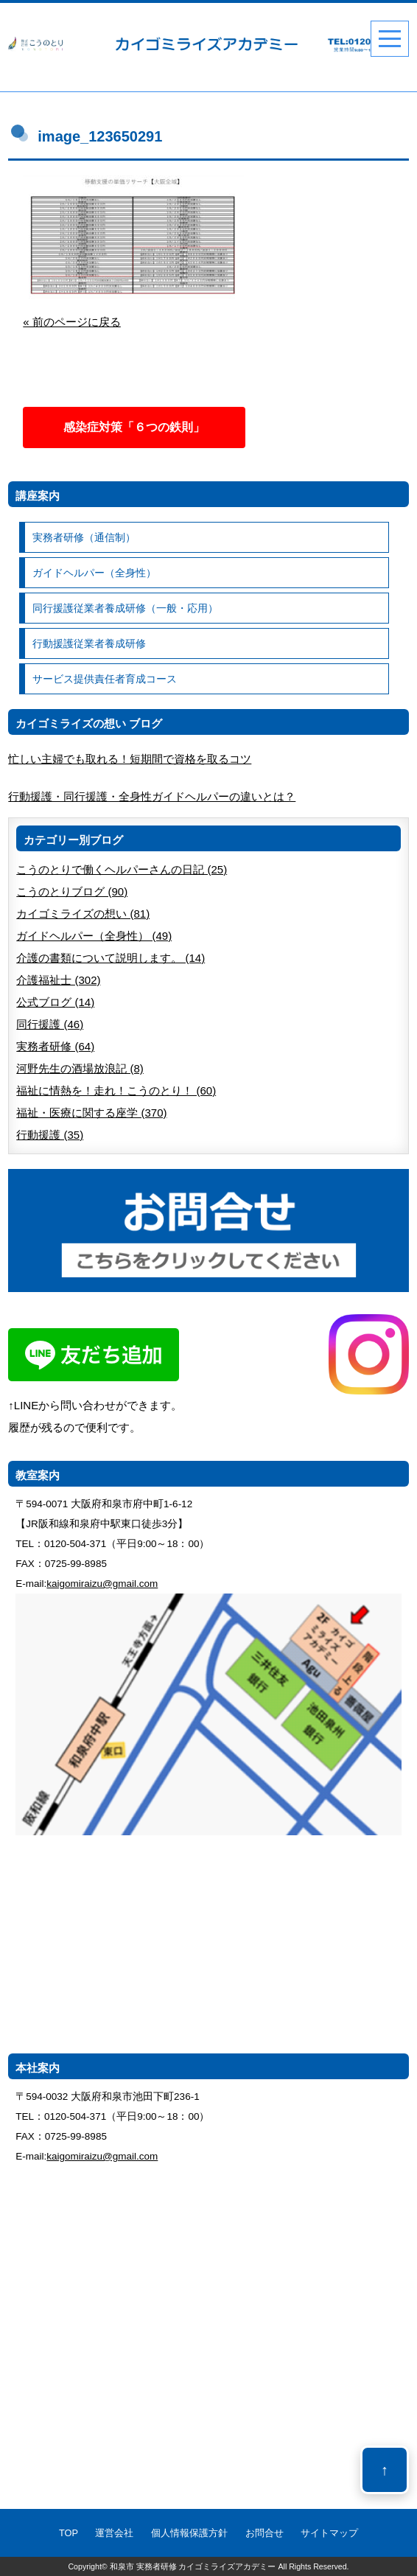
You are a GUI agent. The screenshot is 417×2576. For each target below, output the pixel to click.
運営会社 (114, 2532)
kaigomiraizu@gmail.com (102, 1583)
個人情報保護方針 (189, 2532)
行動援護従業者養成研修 (89, 643)
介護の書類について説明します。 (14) (110, 958)
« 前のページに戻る (72, 321)
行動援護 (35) (49, 1134)
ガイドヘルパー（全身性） (94, 573)
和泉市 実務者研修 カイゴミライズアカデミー (193, 2566)
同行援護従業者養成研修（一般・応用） (125, 608)
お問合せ (264, 2532)
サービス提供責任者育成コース (104, 679)
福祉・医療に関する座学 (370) (91, 1112)
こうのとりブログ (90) (71, 891)
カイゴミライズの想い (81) (83, 913)
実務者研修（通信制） (84, 537)
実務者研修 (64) (55, 1046)
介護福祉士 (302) (58, 980)
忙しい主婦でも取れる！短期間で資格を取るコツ (129, 759)
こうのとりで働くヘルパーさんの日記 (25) (121, 869)
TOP (68, 2532)
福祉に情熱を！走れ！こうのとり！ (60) (116, 1090)
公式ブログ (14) (55, 1002)
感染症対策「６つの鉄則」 (134, 427)
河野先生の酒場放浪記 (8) (80, 1068)
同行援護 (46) (49, 1024)
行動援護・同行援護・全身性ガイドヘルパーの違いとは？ (151, 796)
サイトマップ (329, 2532)
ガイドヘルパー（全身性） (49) (94, 935)
